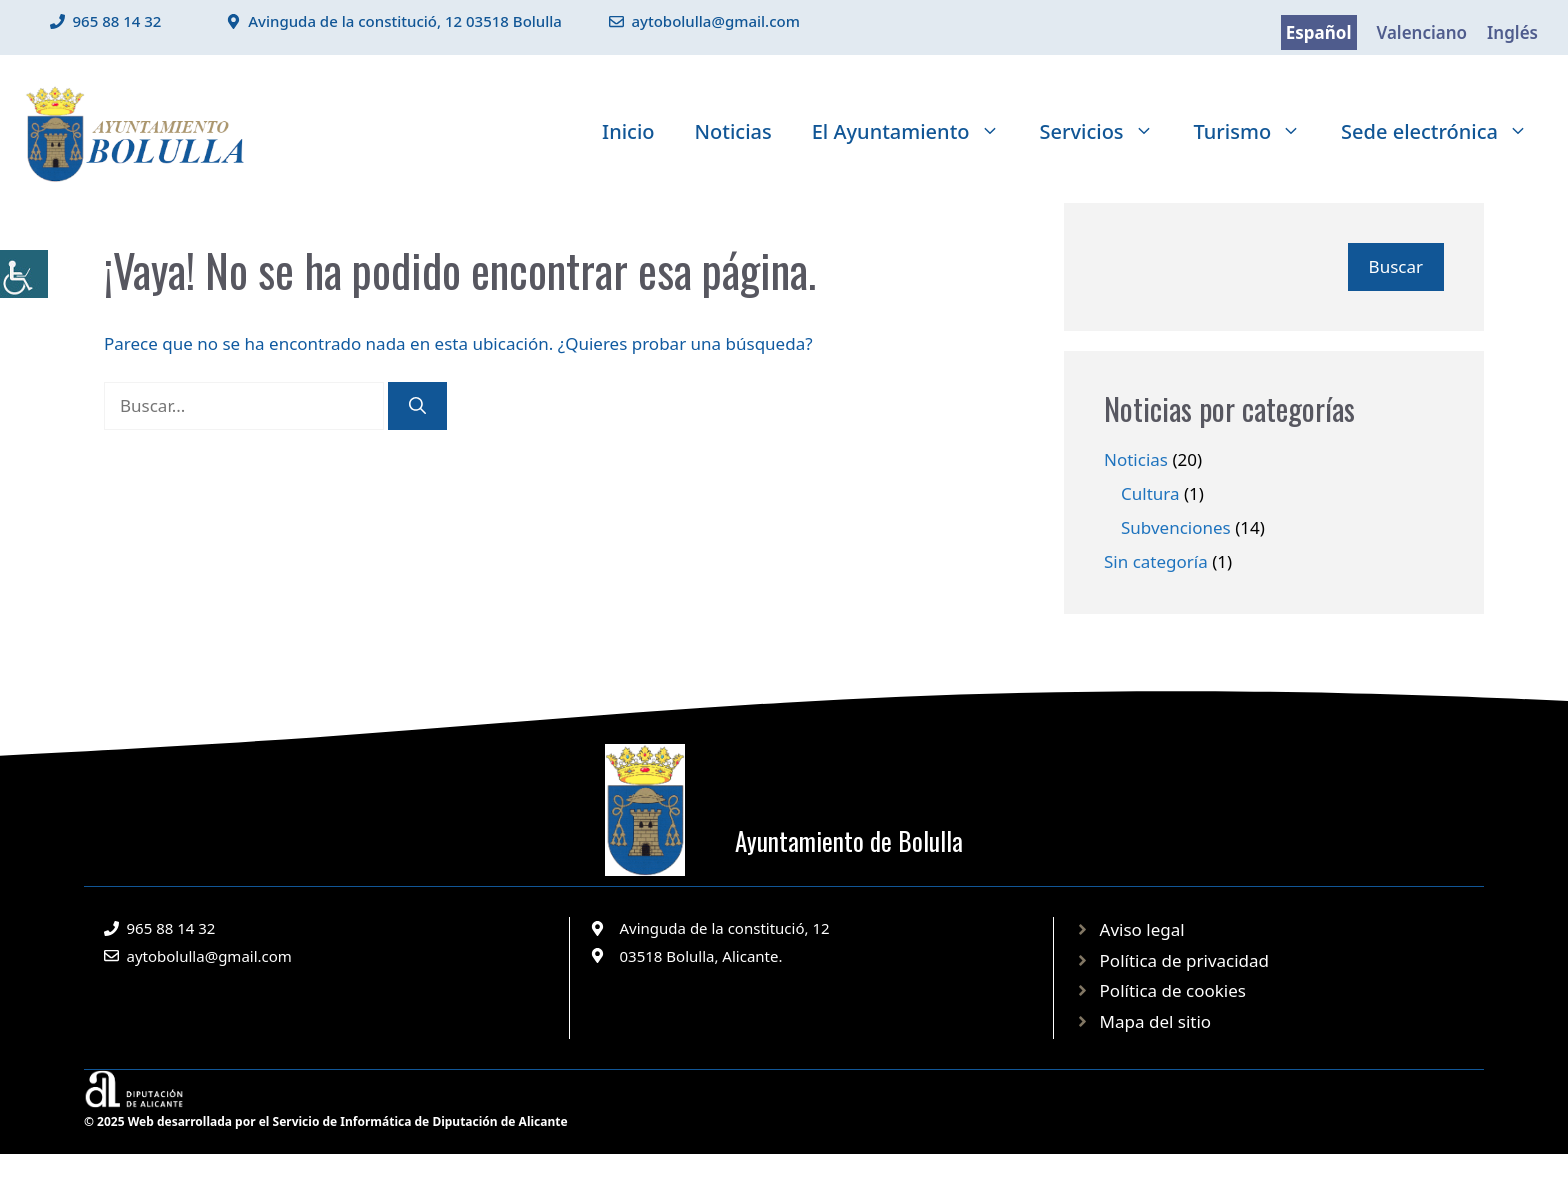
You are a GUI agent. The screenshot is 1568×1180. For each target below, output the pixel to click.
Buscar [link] (1396, 266)
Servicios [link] (1107, 132)
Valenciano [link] (1422, 32)
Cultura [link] (1150, 493)
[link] (24, 274)
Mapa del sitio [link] (1156, 1021)
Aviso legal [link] (1142, 929)
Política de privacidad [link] (1184, 960)
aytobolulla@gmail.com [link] (715, 21)
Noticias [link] (733, 131)
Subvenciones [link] (1176, 527)
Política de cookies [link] (1173, 990)
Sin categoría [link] (1156, 561)
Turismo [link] (1258, 132)
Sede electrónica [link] (1444, 132)
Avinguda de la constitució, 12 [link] (725, 928)
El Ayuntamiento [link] (916, 132)
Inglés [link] (1512, 32)
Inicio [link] (628, 131)
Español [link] (1319, 32)
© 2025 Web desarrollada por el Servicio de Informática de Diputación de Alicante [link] (326, 1121)
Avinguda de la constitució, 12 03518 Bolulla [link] (405, 21)
